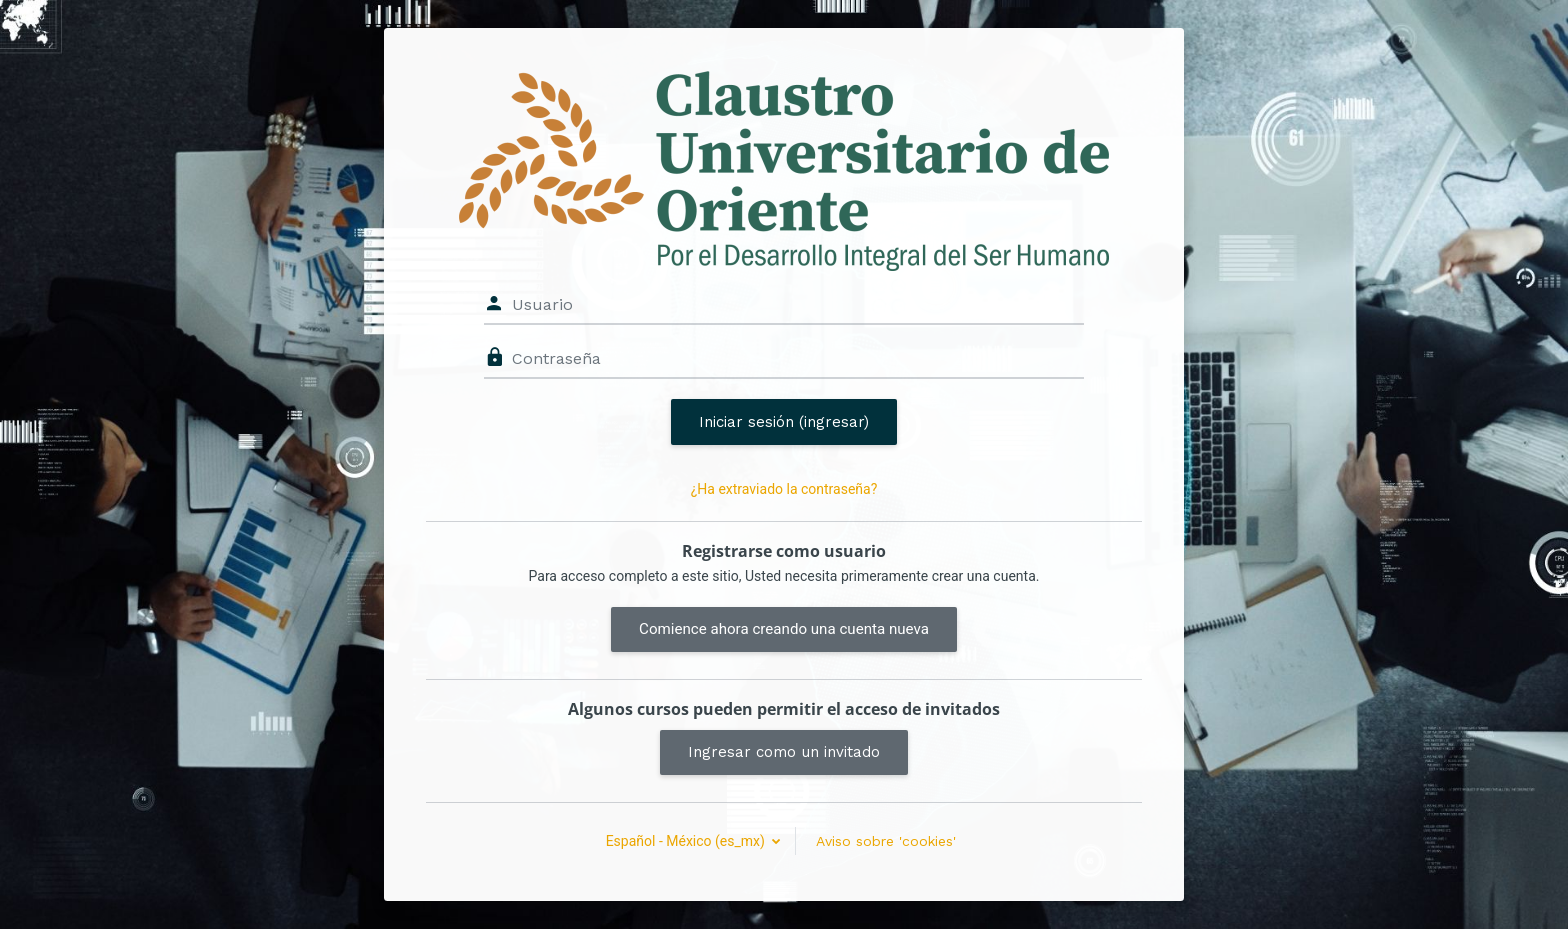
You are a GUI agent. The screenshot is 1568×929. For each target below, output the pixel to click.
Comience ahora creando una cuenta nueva (784, 629)
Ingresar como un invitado (784, 752)
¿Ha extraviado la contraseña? (784, 489)
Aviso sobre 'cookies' (886, 841)
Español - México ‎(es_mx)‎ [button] (687, 841)
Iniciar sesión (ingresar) (784, 422)
